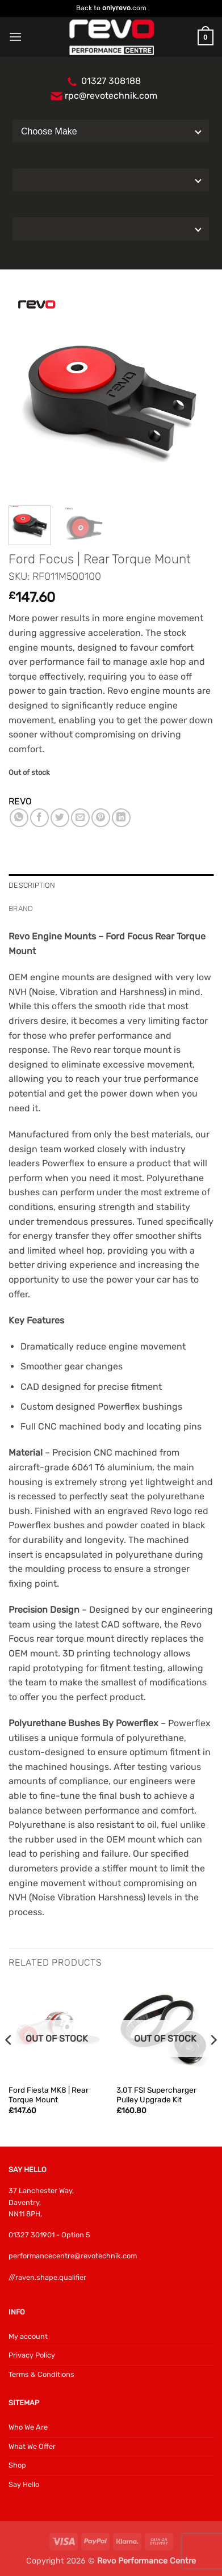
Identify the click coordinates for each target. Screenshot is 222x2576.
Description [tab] (32, 885)
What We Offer (32, 2446)
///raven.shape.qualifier (47, 2277)
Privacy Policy (32, 2355)
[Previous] (9, 2062)
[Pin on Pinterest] (100, 817)
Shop (17, 2465)
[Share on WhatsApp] (19, 817)
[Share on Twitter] (60, 817)
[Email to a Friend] (80, 817)
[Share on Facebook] (39, 817)
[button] (15, 36)
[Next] (213, 2062)
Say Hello (24, 2484)
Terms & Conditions (41, 2374)
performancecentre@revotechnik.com (73, 2256)
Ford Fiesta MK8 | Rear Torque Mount (49, 2095)
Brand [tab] (21, 908)
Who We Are (28, 2427)
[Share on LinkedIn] (121, 817)
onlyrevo (116, 8)
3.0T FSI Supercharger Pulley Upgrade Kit (156, 2095)
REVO (20, 801)
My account (28, 2336)
